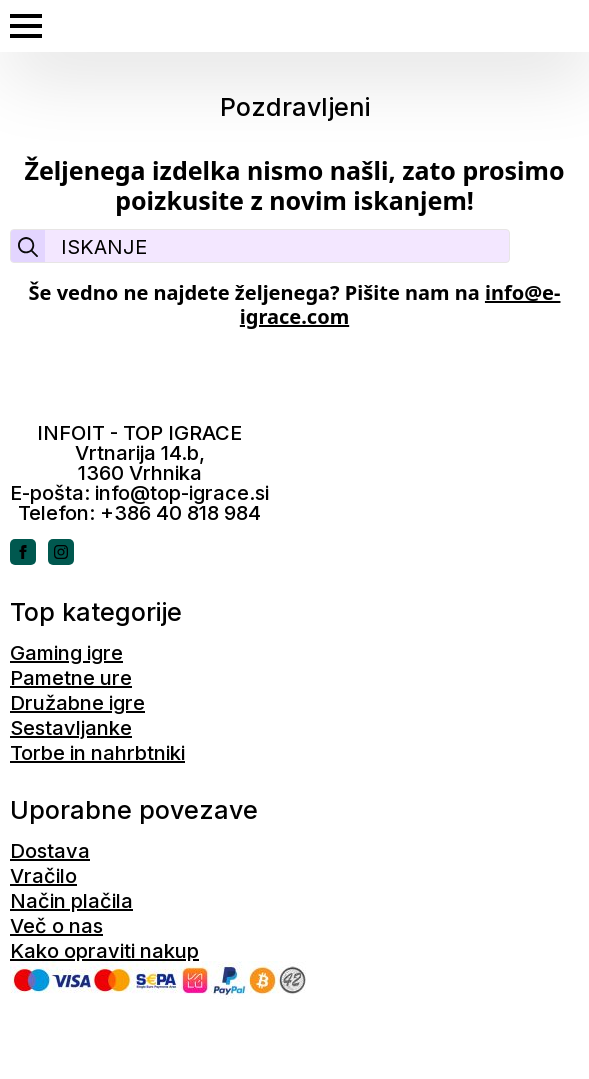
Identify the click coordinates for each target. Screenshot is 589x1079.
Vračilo (43, 876)
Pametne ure (71, 678)
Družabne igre (77, 703)
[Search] (28, 247)
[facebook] (23, 552)
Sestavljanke (71, 728)
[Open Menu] (26, 26)
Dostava (50, 851)
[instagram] (61, 552)
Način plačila (71, 901)
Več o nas (56, 926)
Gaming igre (66, 653)
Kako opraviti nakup (104, 951)
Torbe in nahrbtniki (97, 753)
